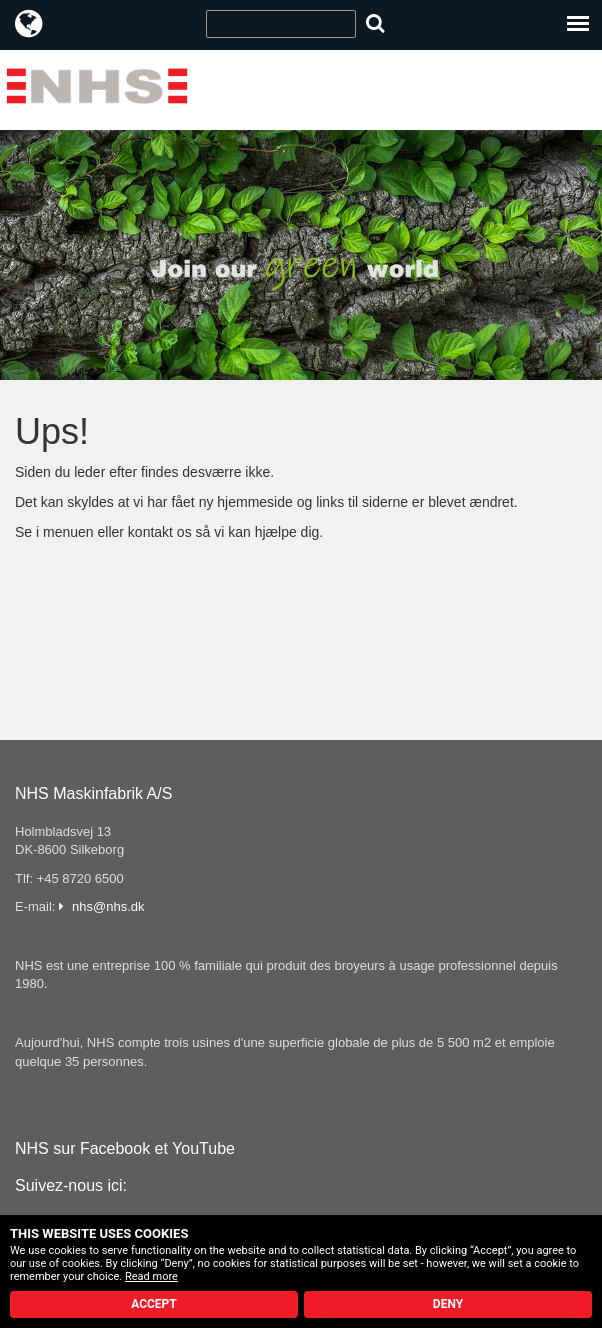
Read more (151, 1276)
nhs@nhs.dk (108, 906)
